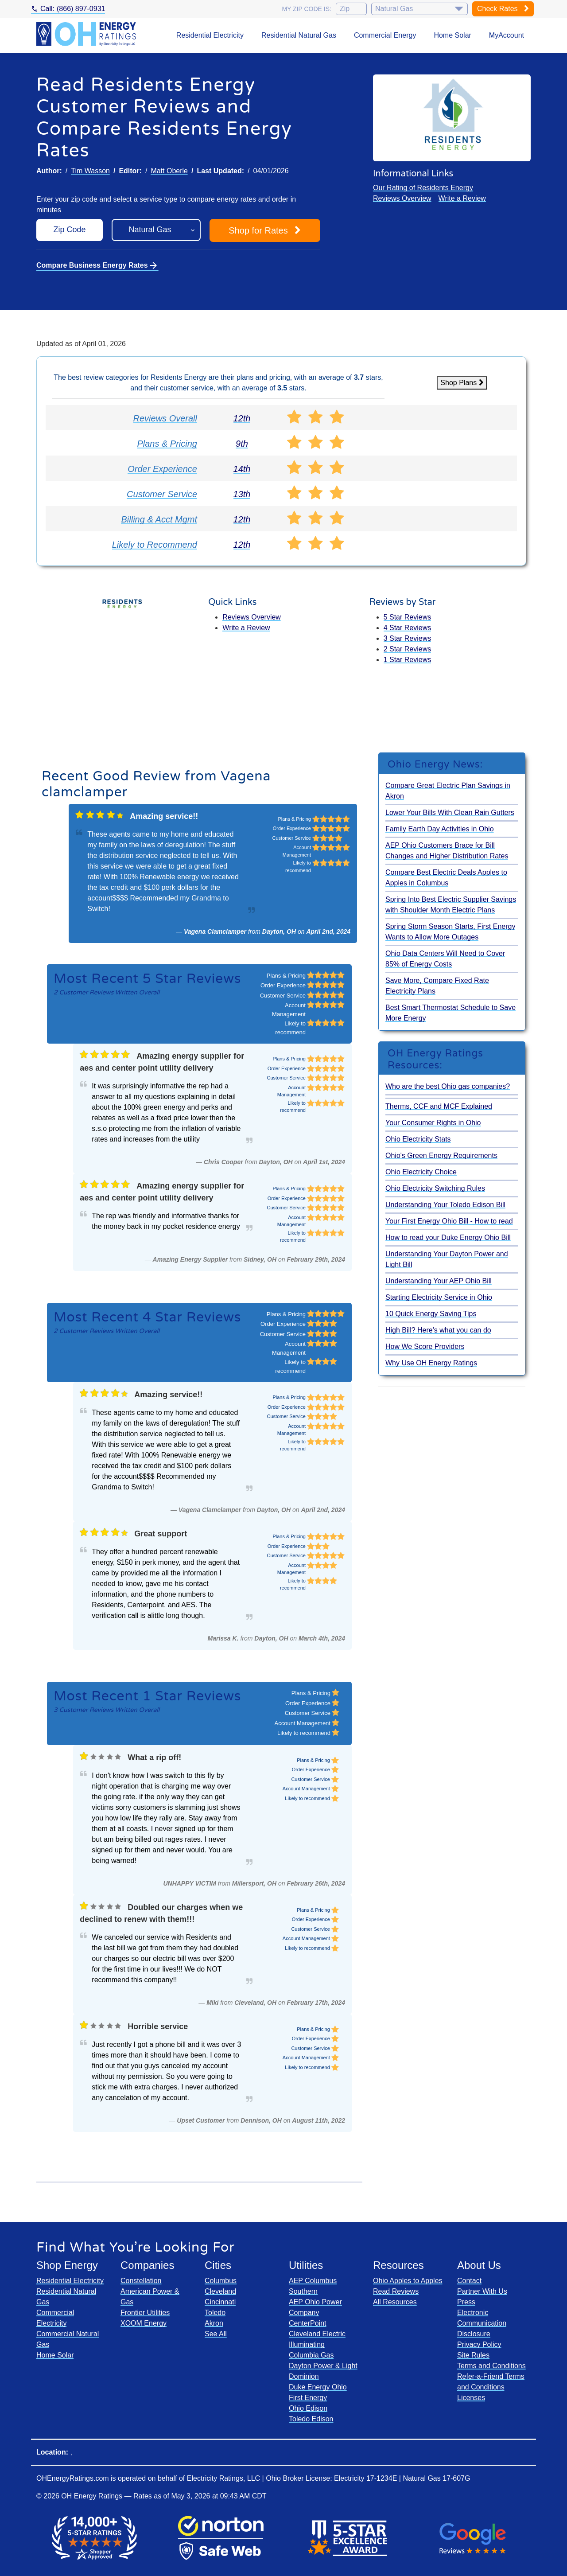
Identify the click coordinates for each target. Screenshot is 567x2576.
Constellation (141, 2280)
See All (216, 2334)
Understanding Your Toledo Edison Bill (445, 1204)
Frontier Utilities (145, 2312)
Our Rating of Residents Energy (423, 187)
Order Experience (162, 469)
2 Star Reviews (407, 649)
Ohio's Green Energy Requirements (441, 1155)
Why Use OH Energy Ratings (431, 1363)
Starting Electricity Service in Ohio (438, 1297)
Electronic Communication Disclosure (481, 2323)
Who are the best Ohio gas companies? (447, 1086)
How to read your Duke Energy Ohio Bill (448, 1237)
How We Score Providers (424, 1346)
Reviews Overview (402, 198)
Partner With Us (482, 2291)
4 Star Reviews (407, 627)
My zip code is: (306, 8)
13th (242, 494)
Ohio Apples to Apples (408, 2280)
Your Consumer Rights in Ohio (433, 1122)
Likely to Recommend (154, 544)
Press (466, 2302)
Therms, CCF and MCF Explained (438, 1106)
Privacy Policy (479, 2344)
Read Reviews (396, 2291)
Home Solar (452, 35)
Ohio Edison (308, 2408)
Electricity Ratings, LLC (223, 2478)
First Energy (308, 2397)
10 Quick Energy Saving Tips (430, 1313)
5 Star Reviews (407, 617)
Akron (214, 2323)
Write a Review (462, 198)
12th (242, 418)
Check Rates (503, 8)
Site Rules (473, 2355)
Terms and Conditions (491, 2365)
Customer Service (162, 494)
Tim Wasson (90, 171)
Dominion (304, 2376)
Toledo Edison (311, 2419)
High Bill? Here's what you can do (438, 1330)
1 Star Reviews (407, 659)
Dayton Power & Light (323, 2365)
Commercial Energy (385, 35)
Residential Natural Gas (298, 35)
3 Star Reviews (407, 638)
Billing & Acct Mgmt (159, 519)
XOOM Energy (143, 2323)
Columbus (221, 2280)
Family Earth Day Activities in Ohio (439, 829)
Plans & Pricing (167, 443)
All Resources (395, 2302)
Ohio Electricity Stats (418, 1139)
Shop (265, 230)
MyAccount (506, 35)
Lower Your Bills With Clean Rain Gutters (449, 812)
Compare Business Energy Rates (97, 265)
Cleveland (220, 2291)
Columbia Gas (311, 2355)
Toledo (215, 2312)
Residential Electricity (210, 35)
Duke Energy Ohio (318, 2387)
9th (242, 443)
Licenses (471, 2397)
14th (242, 469)
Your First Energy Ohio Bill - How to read (449, 1221)
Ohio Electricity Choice (421, 1172)
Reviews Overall (165, 418)
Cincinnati (220, 2302)
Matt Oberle (169, 171)
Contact (469, 2280)
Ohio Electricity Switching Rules (435, 1188)
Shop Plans (461, 382)
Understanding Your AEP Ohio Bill (438, 1281)
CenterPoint (307, 2323)
